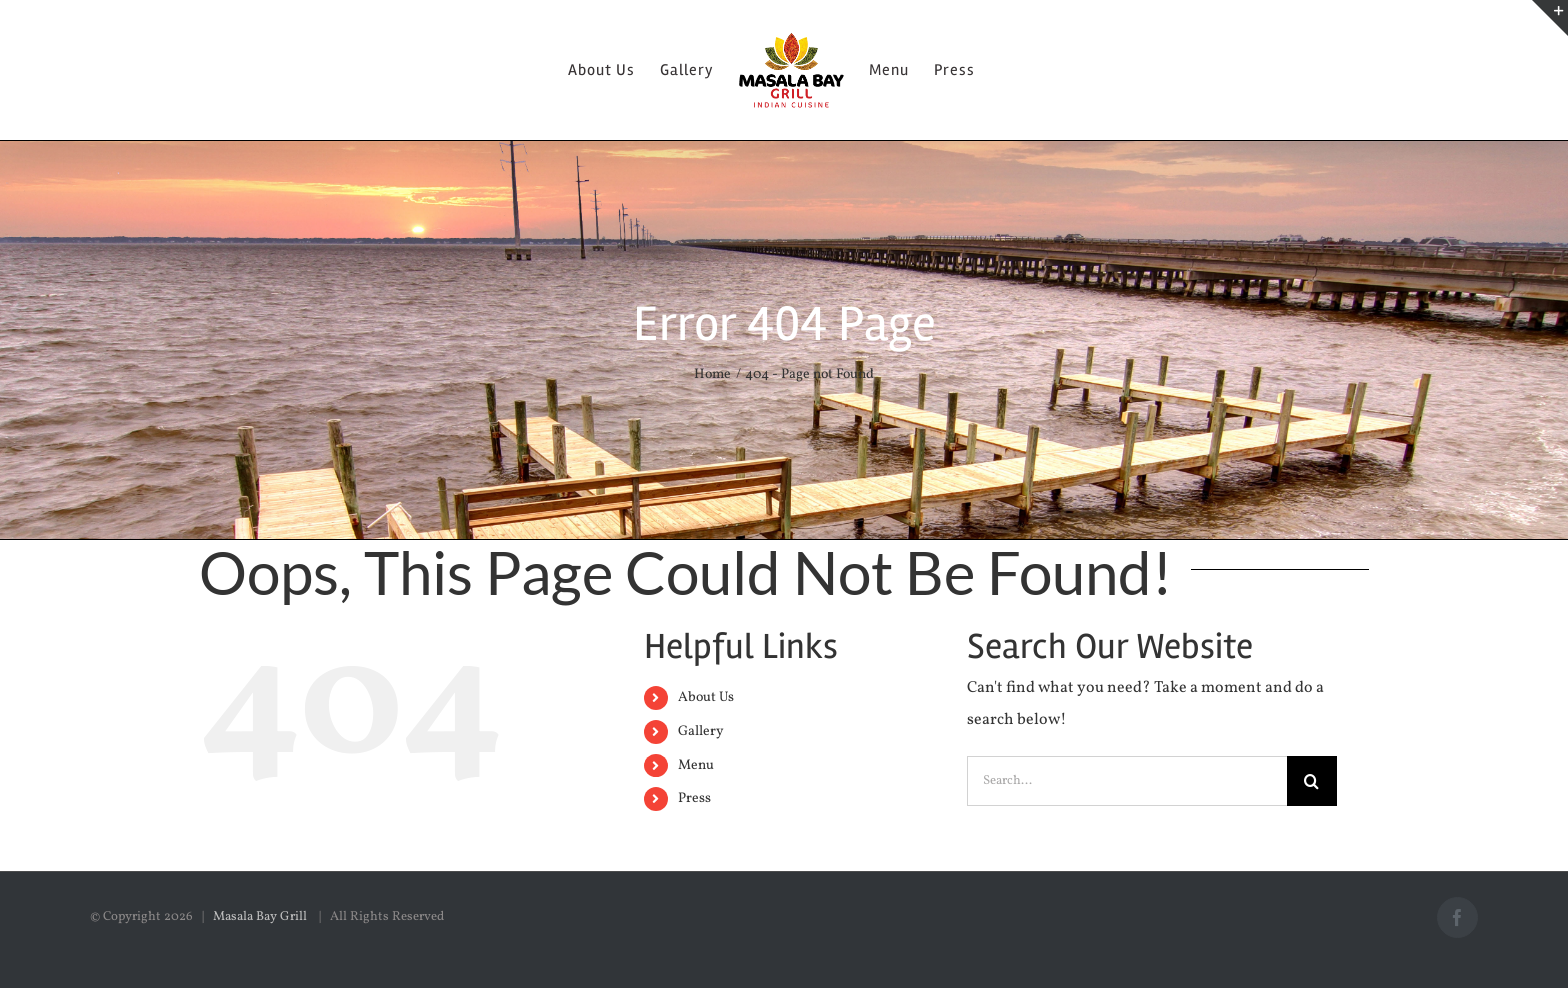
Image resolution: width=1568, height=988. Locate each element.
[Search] (1312, 781)
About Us (706, 697)
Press (694, 798)
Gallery (701, 731)
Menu (696, 765)
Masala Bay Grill (261, 917)
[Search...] (1127, 781)
